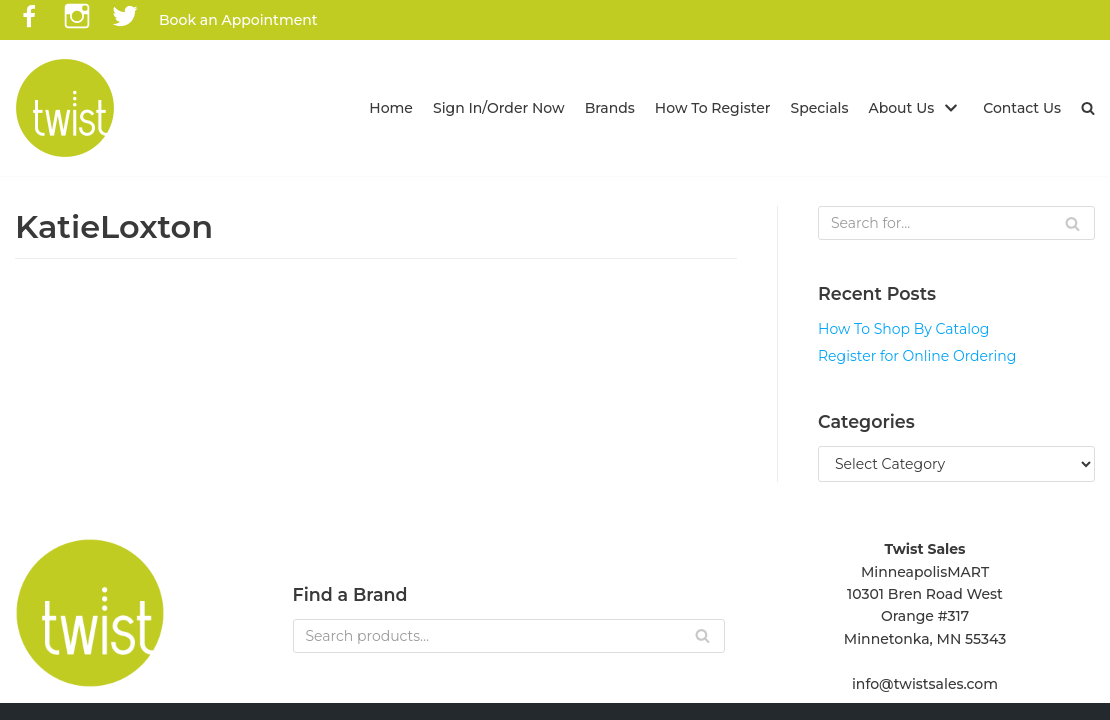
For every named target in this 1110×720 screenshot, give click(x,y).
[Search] (956, 223)
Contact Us (1022, 108)
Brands (610, 108)
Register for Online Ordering (917, 356)
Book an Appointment (238, 20)
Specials (820, 108)
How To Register (713, 108)
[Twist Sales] (65, 108)
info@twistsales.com (925, 684)
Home (391, 108)
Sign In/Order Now (499, 108)
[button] (1088, 108)
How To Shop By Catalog (903, 329)
